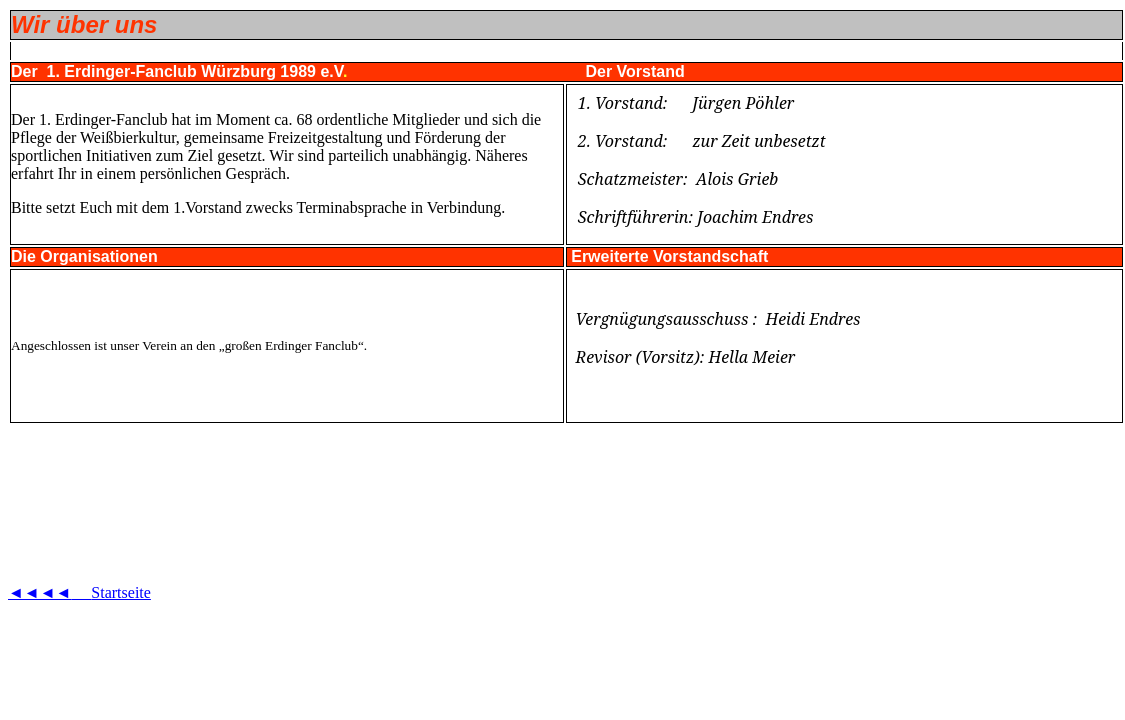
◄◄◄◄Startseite (79, 592)
